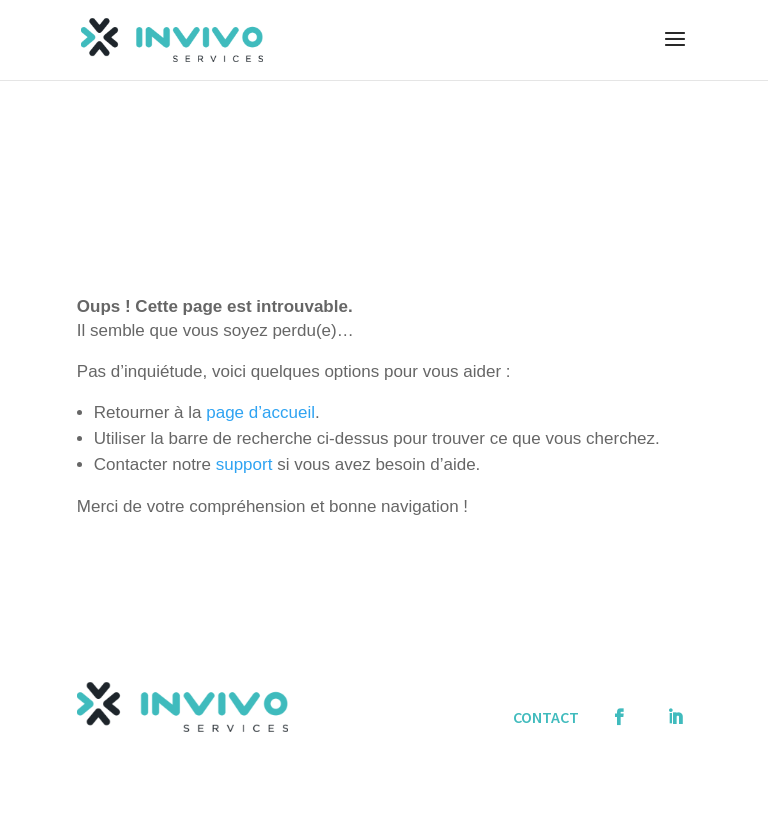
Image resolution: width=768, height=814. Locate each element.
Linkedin (679, 706)
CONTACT (546, 717)
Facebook (623, 706)
